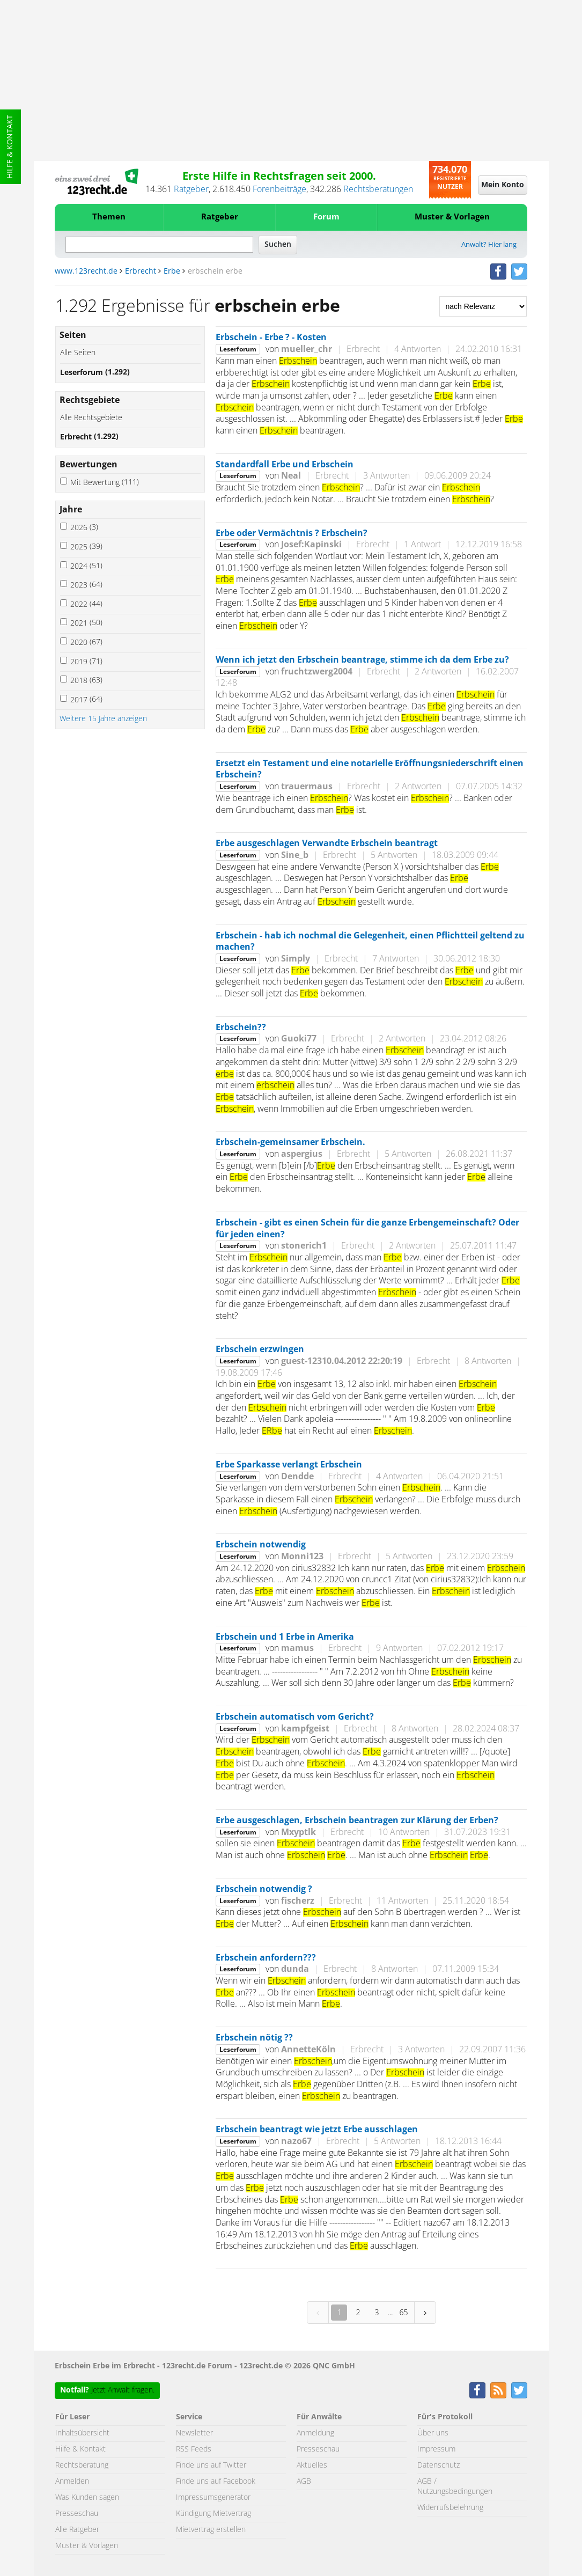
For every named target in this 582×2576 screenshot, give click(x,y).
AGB (304, 2481)
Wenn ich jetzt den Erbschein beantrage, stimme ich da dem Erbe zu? (362, 660)
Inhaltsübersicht (82, 2433)
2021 (86, 623)
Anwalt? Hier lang (489, 244)
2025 (86, 547)
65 (403, 2312)
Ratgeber (191, 189)
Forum (326, 217)
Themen (109, 217)
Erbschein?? (241, 1027)
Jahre (71, 509)
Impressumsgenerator (213, 2497)
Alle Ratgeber (77, 2530)
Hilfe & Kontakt (10, 147)
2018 (86, 681)
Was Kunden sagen (87, 2497)
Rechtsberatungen (378, 189)
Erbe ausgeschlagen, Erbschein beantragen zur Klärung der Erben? (357, 1820)
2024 (86, 566)
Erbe (172, 271)
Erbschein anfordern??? (266, 1958)
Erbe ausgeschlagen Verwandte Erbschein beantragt (327, 843)
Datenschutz (438, 2465)
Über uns (432, 2433)
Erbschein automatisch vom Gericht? (295, 1717)
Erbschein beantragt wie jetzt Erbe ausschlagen (317, 2129)
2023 (86, 585)
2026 (84, 528)
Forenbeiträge (279, 189)
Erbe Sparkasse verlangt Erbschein (289, 1465)
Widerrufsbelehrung (450, 2508)
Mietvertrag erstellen (211, 2530)
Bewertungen (88, 464)
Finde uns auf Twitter (211, 2465)
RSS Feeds (193, 2449)
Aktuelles (312, 2465)
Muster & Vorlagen (452, 217)
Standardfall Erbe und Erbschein (284, 464)
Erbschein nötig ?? (254, 2038)
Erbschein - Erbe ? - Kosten (271, 337)
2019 (86, 662)
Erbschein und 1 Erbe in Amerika (285, 1637)
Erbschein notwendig (261, 1544)
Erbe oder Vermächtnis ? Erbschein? (291, 533)
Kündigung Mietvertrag (213, 2514)
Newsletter (194, 2433)
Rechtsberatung (81, 2465)
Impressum (436, 2449)
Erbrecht (140, 271)
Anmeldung (315, 2433)
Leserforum (95, 373)
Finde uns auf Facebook (215, 2481)
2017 (86, 700)
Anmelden (72, 2481)
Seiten (73, 335)
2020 (86, 643)
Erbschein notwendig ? (264, 1889)
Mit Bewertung (104, 483)
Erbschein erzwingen (260, 1349)
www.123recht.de (86, 271)
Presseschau (76, 2514)
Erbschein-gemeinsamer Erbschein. (290, 1142)
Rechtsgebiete (90, 400)
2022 (86, 604)
